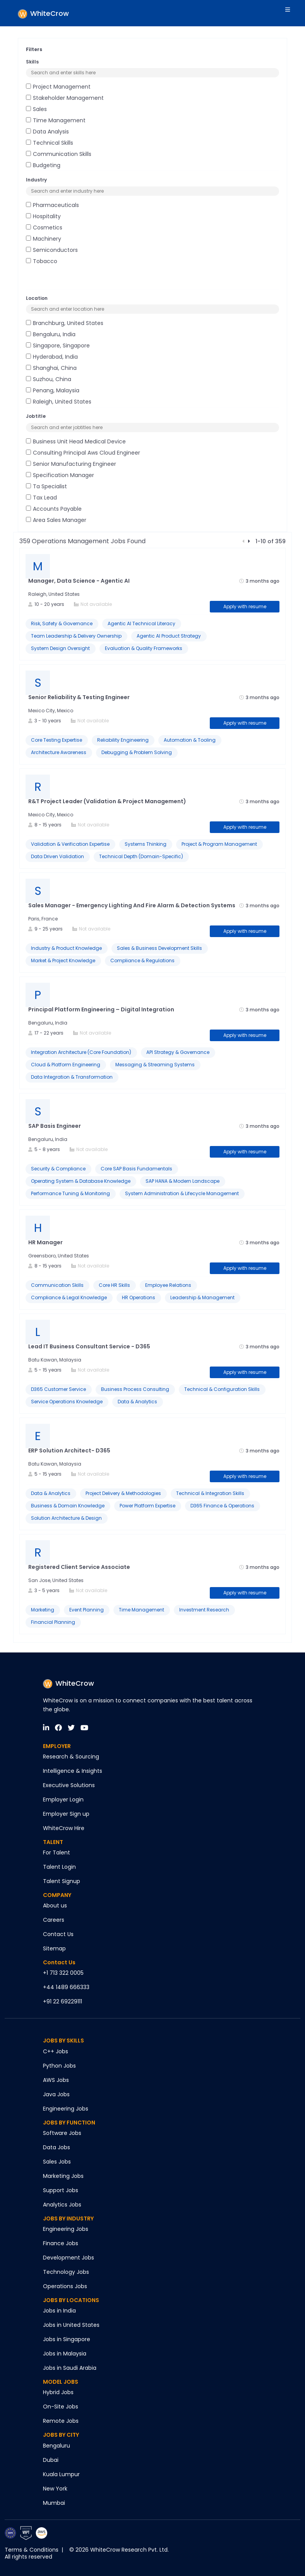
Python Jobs (59, 2066)
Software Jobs (62, 2133)
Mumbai (54, 2503)
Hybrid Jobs (58, 2392)
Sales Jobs (57, 2161)
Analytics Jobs (62, 2204)
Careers (53, 1920)
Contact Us (58, 1934)
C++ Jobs (55, 2051)
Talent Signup (61, 1881)
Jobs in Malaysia (64, 2353)
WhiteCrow (68, 1683)
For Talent (56, 1852)
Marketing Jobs (63, 2176)
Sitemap (54, 1948)
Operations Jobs (65, 2286)
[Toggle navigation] (285, 13)
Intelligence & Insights (72, 1771)
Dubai (50, 2460)
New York (55, 2488)
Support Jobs (60, 2190)
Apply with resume (244, 606)
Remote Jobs (61, 2421)
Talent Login (59, 1867)
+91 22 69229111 (62, 2001)
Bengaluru (56, 2445)
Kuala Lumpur (61, 2474)
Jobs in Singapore (66, 2339)
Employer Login (63, 1799)
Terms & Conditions (31, 2550)
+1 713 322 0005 (63, 1973)
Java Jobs (56, 2094)
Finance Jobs (60, 2243)
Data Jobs (56, 2147)
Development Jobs (68, 2257)
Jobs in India (59, 2310)
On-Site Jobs (60, 2406)
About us (55, 1905)
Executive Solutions (69, 1785)
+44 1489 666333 (66, 1987)
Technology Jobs (66, 2272)
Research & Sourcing (71, 1756)
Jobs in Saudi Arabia (69, 2368)
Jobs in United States (71, 2325)
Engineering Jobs (65, 2108)
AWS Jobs (56, 2080)
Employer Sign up (66, 1814)
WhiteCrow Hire (63, 1828)
